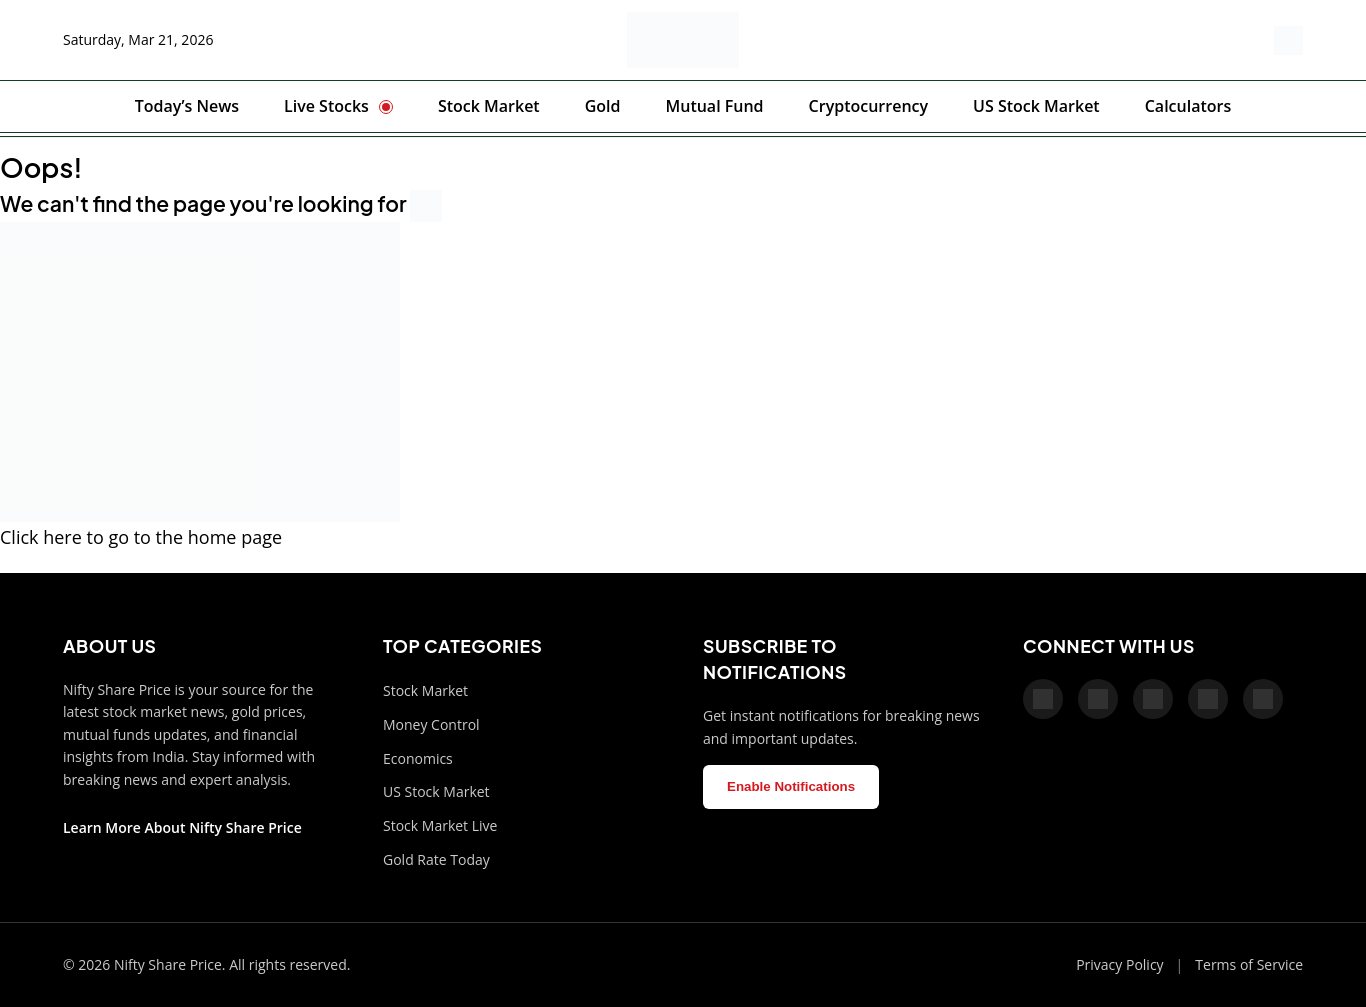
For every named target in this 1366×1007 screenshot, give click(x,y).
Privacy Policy (1119, 964)
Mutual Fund (714, 106)
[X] (1098, 699)
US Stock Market (1036, 106)
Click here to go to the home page (141, 537)
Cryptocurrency (868, 106)
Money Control (431, 724)
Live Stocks (326, 106)
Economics (418, 758)
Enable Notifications (791, 786)
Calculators (1188, 106)
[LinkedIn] (1263, 699)
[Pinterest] (1153, 699)
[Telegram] (1208, 699)
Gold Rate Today (436, 859)
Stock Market (489, 106)
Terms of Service (1249, 964)
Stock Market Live (440, 825)
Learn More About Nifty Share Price (182, 827)
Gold (603, 106)
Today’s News (187, 106)
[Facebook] (1043, 699)
